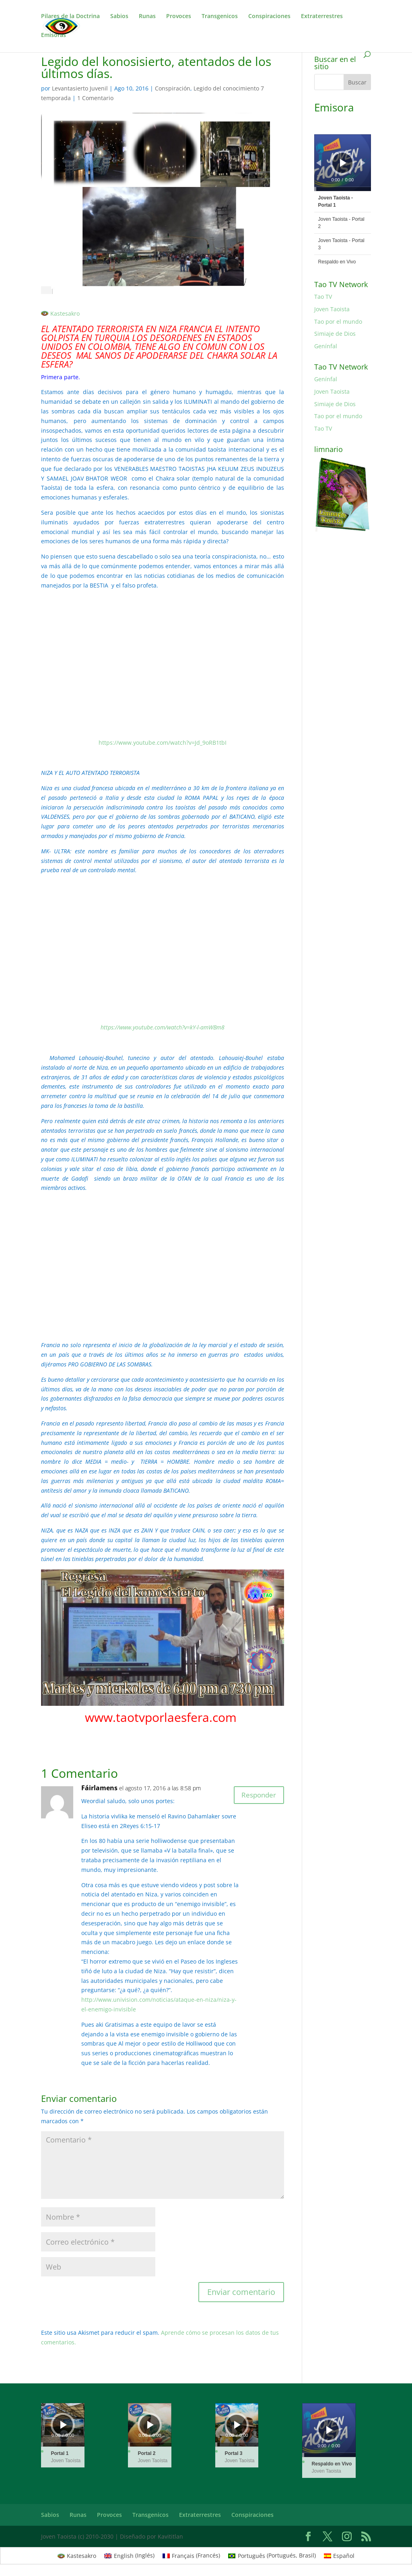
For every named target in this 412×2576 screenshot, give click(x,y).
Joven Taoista (332, 309)
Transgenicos (220, 16)
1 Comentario (95, 98)
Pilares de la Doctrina (70, 16)
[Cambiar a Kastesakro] (60, 313)
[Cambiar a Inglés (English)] (129, 2555)
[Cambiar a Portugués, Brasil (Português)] (272, 2555)
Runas (147, 16)
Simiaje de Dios (335, 333)
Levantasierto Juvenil (80, 88)
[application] (342, 162)
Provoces (178, 16)
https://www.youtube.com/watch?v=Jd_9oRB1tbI (163, 742)
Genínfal (325, 346)
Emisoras (53, 35)
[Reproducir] (343, 163)
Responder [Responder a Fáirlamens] (255, 1796)
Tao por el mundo (338, 321)
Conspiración (172, 88)
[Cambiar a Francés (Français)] (192, 2555)
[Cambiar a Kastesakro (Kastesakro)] (77, 2555)
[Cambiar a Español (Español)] (339, 2555)
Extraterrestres (322, 16)
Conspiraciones (269, 16)
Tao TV (323, 296)
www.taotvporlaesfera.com (162, 1717)
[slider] (342, 189)
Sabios (119, 16)
